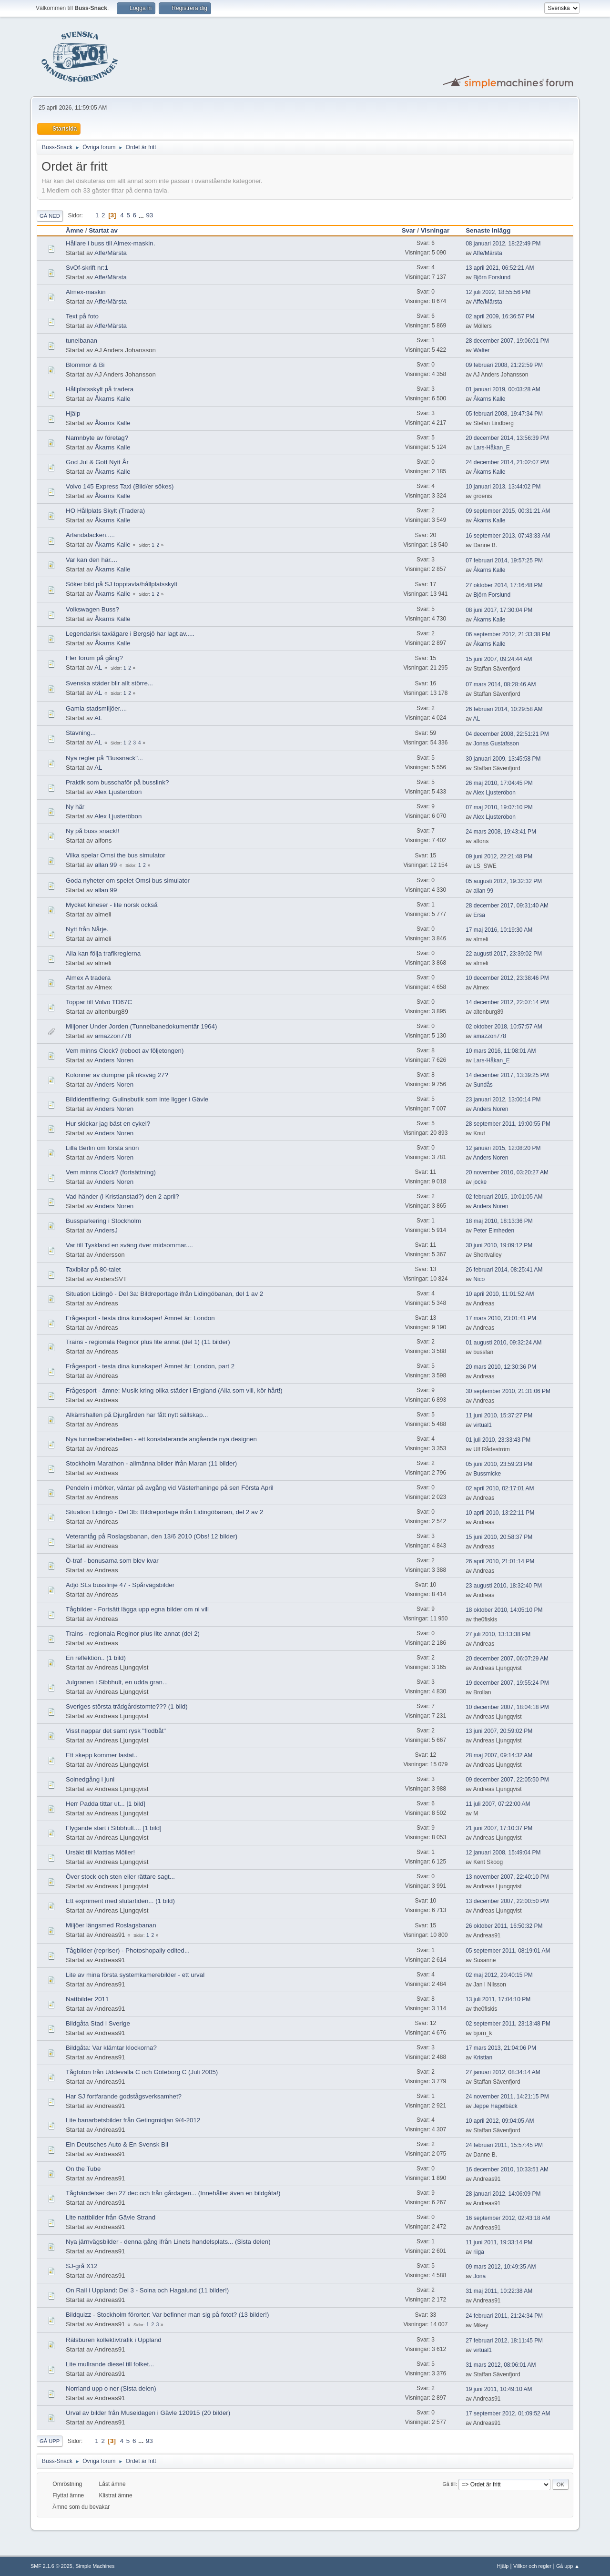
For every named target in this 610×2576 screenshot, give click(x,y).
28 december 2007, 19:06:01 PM (507, 340)
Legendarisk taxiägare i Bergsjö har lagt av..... (130, 633)
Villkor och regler (532, 2566)
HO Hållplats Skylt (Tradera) (105, 510)
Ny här (75, 806)
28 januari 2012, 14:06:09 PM (503, 2193)
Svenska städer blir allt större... (109, 683)
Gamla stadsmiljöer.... (96, 708)
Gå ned (50, 216)
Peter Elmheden (493, 1230)
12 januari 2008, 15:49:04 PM (503, 1852)
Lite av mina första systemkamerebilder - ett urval (135, 1974)
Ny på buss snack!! (93, 831)
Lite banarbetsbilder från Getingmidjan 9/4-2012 (133, 2120)
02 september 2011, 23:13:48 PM (508, 2023)
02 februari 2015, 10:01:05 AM (504, 1196)
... (142, 215)
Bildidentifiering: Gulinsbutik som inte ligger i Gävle (137, 1099)
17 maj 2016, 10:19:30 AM (499, 930)
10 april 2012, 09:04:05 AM (500, 2121)
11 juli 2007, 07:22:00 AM (498, 1804)
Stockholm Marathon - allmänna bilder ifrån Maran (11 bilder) (151, 1463)
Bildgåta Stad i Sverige (98, 2023)
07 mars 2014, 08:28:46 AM (501, 684)
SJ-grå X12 (82, 2266)
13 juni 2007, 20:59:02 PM (499, 1731)
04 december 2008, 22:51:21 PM (507, 734)
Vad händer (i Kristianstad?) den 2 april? (122, 1196)
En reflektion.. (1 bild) (96, 1657)
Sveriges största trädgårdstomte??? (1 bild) (127, 1706)
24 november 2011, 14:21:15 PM (507, 2096)
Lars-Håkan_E (491, 447)
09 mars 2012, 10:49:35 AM (501, 2266)
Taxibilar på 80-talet (93, 1269)
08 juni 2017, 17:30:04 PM (499, 610)
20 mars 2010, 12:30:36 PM (501, 1367)
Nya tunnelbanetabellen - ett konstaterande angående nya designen (161, 1439)
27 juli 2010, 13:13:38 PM (498, 1634)
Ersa (479, 915)
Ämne (74, 230)
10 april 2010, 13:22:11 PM (500, 1512)
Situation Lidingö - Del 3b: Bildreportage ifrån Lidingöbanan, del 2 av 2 (164, 1512)
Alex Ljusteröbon (118, 791)
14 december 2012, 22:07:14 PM (507, 1002)
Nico (479, 1279)
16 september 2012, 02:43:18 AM (508, 2218)
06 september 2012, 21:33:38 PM (508, 634)
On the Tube (83, 2168)
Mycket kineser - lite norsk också (112, 904)
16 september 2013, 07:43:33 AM (508, 535)
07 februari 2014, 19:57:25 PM (504, 560)
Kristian (482, 2057)
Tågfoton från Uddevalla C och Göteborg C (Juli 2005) (142, 2072)
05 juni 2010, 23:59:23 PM (499, 1464)
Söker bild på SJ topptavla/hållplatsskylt (121, 584)
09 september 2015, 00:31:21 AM (508, 511)
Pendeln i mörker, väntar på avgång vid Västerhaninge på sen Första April (170, 1487)
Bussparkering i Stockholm (103, 1220)
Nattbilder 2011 (87, 1999)
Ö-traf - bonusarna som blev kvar (112, 1560)
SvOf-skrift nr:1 (87, 267)
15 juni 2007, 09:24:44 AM (499, 659)
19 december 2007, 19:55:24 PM (507, 1683)
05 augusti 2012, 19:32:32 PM (504, 881)
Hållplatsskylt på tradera (99, 389)
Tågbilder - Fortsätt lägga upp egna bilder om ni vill (137, 1609)
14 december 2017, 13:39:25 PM (507, 1075)
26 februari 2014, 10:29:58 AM (504, 709)
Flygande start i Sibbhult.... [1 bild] (114, 1828)
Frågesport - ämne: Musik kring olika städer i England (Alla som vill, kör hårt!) (174, 1390)
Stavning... (81, 732)
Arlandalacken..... (90, 535)
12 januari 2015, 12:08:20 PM (503, 1148)
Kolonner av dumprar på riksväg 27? (117, 1075)
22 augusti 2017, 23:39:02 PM (504, 953)
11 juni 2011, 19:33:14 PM (499, 2242)
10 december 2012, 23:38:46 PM (507, 978)
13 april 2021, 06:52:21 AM (500, 268)
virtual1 (482, 1425)
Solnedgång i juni (90, 1779)
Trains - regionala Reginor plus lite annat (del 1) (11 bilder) (148, 1341)
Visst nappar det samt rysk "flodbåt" (116, 1730)
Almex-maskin (86, 291)
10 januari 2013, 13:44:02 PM (503, 486)
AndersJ (106, 1230)
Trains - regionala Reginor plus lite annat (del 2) (133, 1633)
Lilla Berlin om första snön (102, 1147)
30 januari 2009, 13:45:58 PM (503, 758)
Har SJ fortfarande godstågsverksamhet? (124, 2096)
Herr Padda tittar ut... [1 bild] (105, 1803)
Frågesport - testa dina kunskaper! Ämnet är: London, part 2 (150, 1366)
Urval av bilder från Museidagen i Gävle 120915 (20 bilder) (148, 2412)
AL (98, 667)
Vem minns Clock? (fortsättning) (111, 1172)
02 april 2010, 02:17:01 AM (500, 1488)
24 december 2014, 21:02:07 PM (507, 462)
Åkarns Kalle (113, 398)
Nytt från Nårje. (87, 929)
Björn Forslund (491, 277)
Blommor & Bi (85, 364)
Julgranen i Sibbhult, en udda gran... (117, 1682)
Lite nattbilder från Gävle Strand (110, 2217)
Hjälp (73, 413)
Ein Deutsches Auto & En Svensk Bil (117, 2144)
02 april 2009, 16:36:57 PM (500, 316)
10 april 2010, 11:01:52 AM (500, 1294)
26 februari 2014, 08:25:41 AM (504, 1269)
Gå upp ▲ (568, 2566)
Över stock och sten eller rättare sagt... (120, 1876)
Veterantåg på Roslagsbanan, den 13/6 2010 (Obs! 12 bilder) (151, 1536)
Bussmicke (487, 1473)
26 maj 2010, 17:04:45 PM (499, 783)
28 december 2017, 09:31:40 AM (507, 905)
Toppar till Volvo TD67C (99, 1002)
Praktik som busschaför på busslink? (117, 782)
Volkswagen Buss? (92, 609)
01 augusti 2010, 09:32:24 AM (503, 1342)
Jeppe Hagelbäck (495, 2106)
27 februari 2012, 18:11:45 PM (504, 2340)
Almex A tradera (88, 977)
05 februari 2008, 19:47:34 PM (504, 413)
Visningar (435, 230)
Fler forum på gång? (94, 658)
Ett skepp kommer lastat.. (101, 1755)
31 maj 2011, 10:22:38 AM (499, 2291)
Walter (481, 350)
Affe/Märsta (110, 252)
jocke (480, 1182)
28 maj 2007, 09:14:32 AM (499, 1755)
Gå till (449, 2484)
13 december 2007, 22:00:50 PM (507, 1901)
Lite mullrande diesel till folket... (110, 2364)
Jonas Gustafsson (496, 743)
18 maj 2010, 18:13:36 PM (499, 1221)
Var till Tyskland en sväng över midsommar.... (129, 1245)
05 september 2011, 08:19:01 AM (508, 1950)
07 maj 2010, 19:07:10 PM (499, 807)
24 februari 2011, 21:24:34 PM (504, 2315)
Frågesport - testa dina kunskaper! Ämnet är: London (140, 1318)
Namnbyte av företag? (97, 437)
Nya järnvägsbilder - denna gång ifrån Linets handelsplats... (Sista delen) (168, 2241)
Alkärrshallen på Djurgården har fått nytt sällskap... (137, 1414)
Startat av (107, 230)
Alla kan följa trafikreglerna (103, 953)
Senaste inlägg (488, 230)
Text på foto (82, 316)
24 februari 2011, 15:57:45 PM (504, 2145)
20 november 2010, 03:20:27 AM (507, 1172)
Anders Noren (113, 1060)
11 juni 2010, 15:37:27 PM (499, 1415)
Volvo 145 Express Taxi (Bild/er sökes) (119, 486)
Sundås (483, 1084)
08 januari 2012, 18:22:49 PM (503, 243)
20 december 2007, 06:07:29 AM (507, 1658)
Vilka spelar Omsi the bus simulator (115, 855)
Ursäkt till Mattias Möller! (100, 1852)
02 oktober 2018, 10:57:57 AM (504, 1026)
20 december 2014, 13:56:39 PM (507, 438)
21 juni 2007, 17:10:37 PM (499, 1828)
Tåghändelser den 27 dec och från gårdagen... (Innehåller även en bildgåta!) (173, 2193)
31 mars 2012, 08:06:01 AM (501, 2365)
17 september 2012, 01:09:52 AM (508, 2413)
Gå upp (50, 2441)
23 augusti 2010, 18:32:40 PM (504, 1585)
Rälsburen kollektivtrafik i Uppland (114, 2339)
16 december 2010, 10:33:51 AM (507, 2169)
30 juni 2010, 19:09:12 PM (499, 1245)
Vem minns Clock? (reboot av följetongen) (124, 1050)
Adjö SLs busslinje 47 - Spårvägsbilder (120, 1584)
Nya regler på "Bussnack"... (104, 758)
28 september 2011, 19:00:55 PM (508, 1123)
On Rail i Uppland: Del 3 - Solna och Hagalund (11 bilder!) (147, 2290)
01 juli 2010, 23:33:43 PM (498, 1439)
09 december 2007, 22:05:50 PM (507, 1779)
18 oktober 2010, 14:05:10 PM (504, 1610)
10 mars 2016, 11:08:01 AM (501, 1051)
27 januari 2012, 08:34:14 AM (503, 2072)
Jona (479, 2276)
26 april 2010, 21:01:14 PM (500, 1561)
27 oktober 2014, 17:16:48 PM (504, 585)
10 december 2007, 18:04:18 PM (507, 1707)
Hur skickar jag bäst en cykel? (108, 1123)
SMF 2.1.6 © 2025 (51, 2566)
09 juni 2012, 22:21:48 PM (499, 856)
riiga (478, 2252)
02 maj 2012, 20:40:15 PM (499, 1975)
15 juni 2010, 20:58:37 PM (499, 1537)
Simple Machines (94, 2566)
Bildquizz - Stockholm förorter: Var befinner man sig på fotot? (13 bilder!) (167, 2314)
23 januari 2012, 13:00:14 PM (503, 1099)
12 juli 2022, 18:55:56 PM (498, 292)
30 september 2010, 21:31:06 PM (508, 1391)
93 (149, 215)
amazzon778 (113, 1035)
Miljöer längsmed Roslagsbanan (111, 1925)
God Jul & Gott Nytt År (97, 462)
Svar (409, 230)
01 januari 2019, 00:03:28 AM (503, 389)
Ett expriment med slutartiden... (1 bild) (120, 1900)
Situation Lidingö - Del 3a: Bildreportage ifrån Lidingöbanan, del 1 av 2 (164, 1293)
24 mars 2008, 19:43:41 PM (501, 831)
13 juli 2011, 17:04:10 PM (498, 1999)
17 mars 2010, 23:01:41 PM (501, 1318)
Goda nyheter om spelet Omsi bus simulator (128, 880)
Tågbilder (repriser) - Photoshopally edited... (128, 1950)
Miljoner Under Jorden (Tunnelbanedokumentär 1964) (141, 1026)
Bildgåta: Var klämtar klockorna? (111, 2047)
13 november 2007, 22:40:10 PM (507, 1876)
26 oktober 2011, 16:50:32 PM (504, 1926)
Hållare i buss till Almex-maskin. (110, 243)
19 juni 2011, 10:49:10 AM (499, 2389)
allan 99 (106, 864)
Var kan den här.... (91, 559)
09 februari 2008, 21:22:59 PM (504, 365)
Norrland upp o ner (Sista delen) (111, 2388)
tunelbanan (81, 340)
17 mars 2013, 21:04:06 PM (501, 2048)
